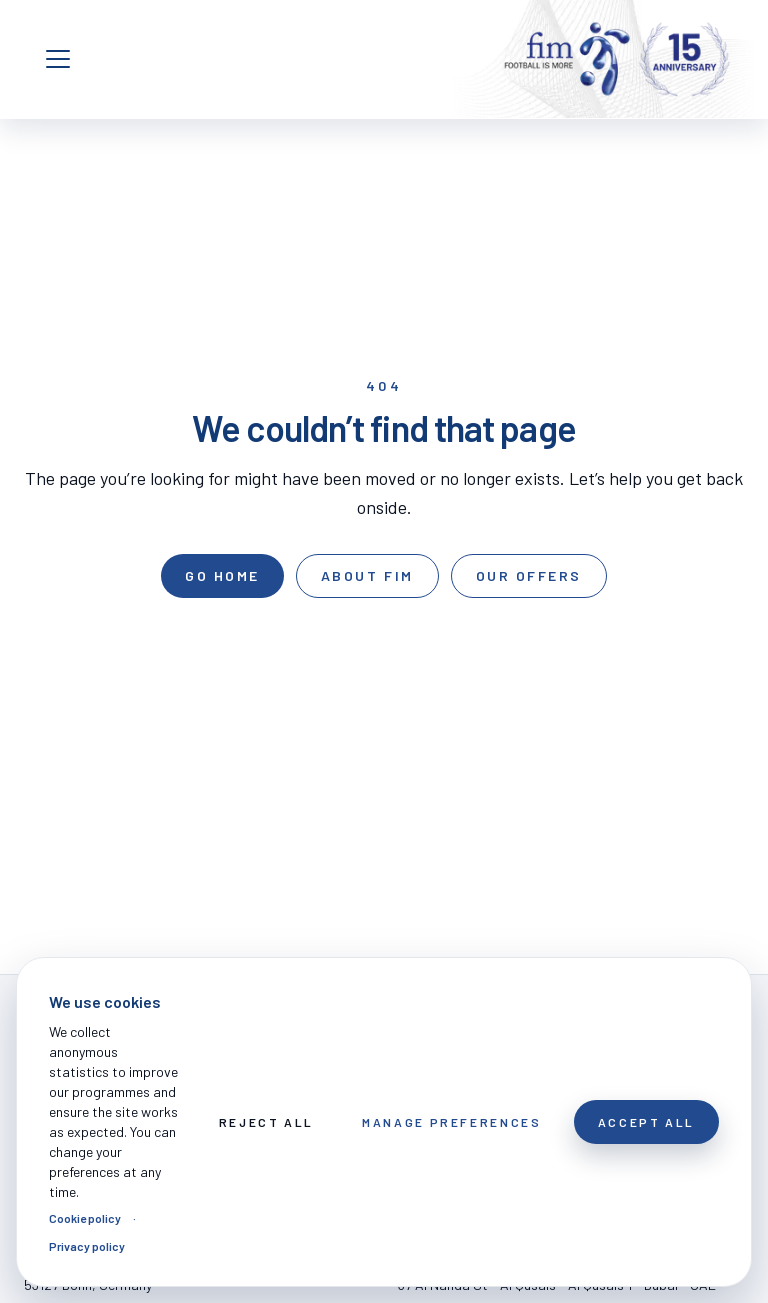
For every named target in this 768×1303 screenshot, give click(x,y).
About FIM (367, 575)
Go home (222, 575)
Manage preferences (452, 1122)
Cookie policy (85, 1218)
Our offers (529, 575)
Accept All (646, 1122)
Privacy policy (87, 1246)
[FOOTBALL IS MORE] (617, 59)
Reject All (266, 1122)
